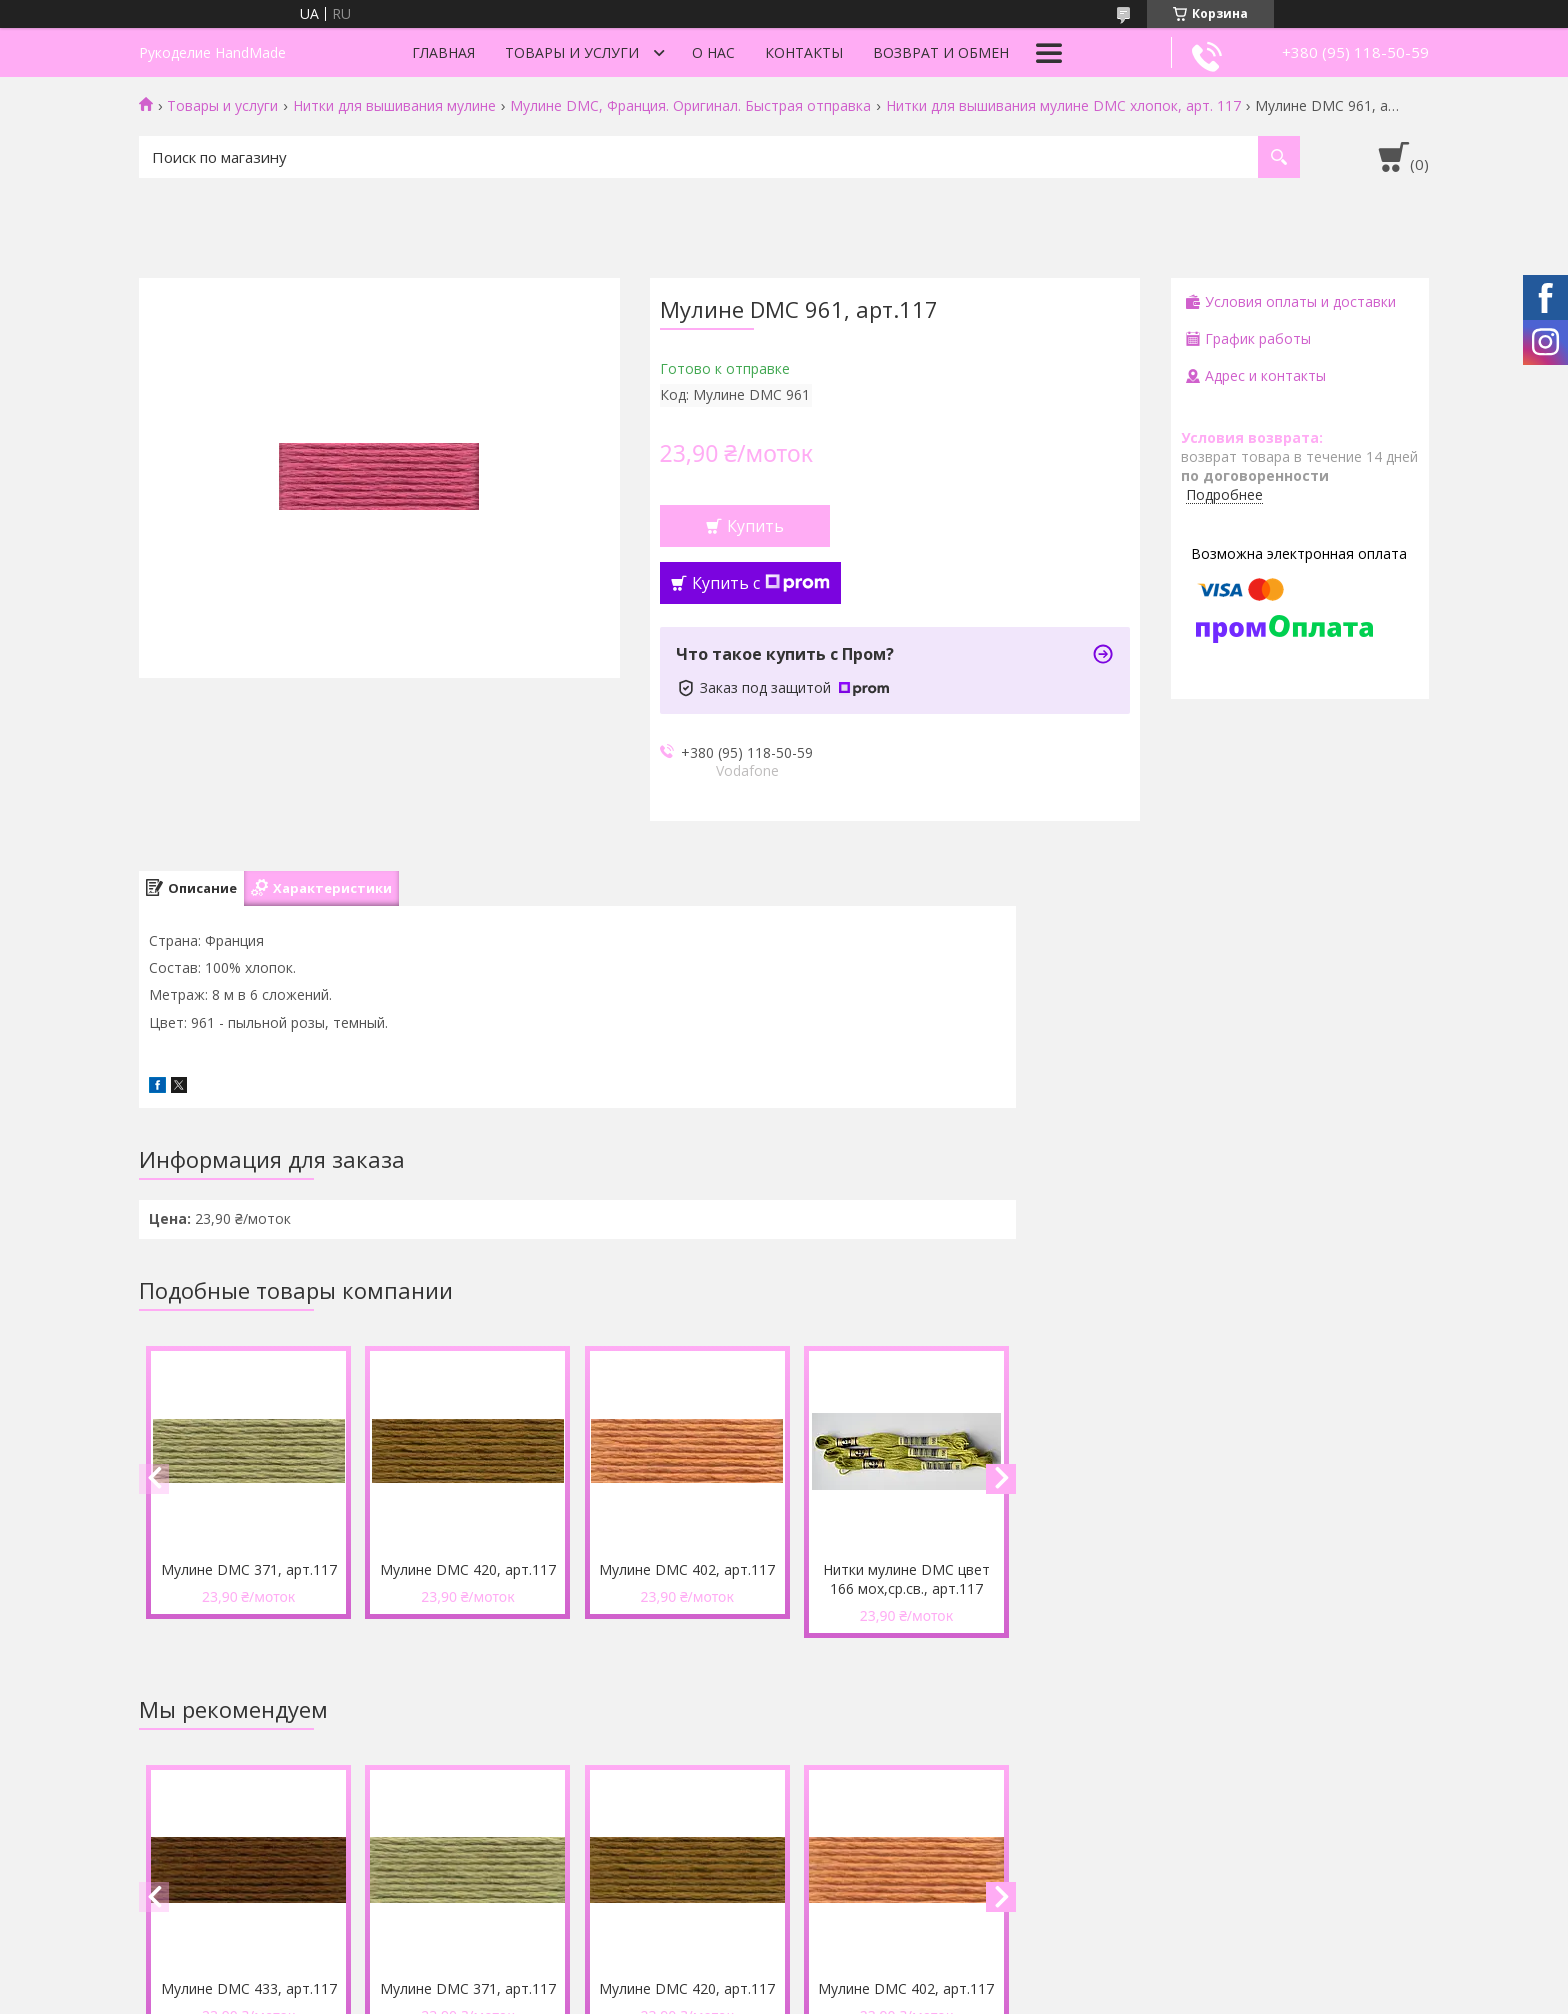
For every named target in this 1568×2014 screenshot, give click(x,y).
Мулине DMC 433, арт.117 (249, 1988)
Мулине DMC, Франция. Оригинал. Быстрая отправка (690, 106)
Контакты (804, 52)
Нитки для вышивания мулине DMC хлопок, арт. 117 (1063, 106)
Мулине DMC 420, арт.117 (468, 1569)
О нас (713, 52)
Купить (755, 526)
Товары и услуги (572, 52)
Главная (443, 52)
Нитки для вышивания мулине (394, 106)
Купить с (761, 583)
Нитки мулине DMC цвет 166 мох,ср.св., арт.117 (906, 1579)
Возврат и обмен (941, 52)
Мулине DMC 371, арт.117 (249, 1569)
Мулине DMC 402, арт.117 (687, 1569)
